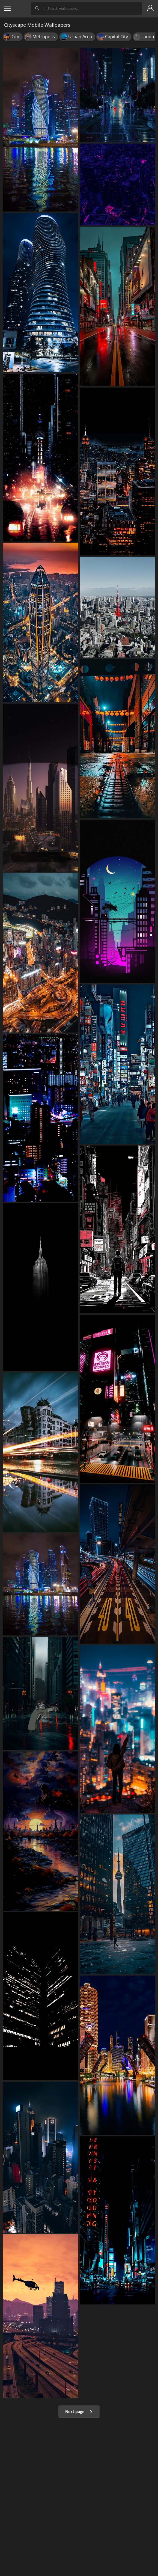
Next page (79, 2411)
